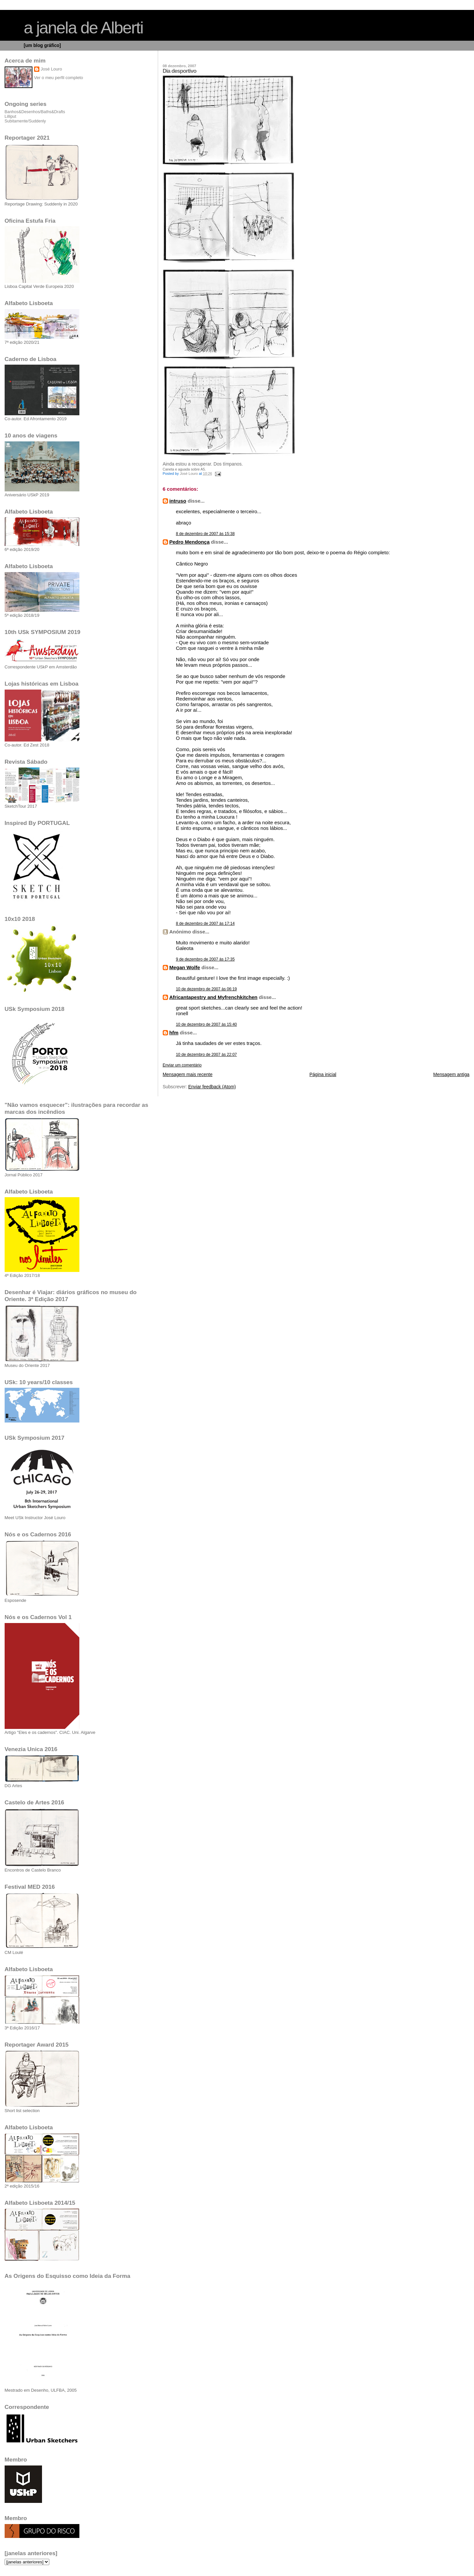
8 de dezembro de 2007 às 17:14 (205, 923)
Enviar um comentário (182, 1065)
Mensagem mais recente (188, 1074)
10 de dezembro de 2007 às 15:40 (206, 1024)
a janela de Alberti (83, 28)
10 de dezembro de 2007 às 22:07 (206, 1054)
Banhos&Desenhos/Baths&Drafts (35, 112)
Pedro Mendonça (189, 542)
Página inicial (323, 1074)
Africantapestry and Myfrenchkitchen (213, 997)
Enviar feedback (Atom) (212, 1086)
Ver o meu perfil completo (58, 77)
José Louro (51, 69)
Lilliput (10, 116)
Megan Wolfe (184, 967)
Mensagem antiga (451, 1074)
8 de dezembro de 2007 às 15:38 (205, 533)
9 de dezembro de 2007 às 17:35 (205, 959)
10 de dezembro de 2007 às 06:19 (206, 989)
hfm (174, 1032)
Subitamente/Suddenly (25, 121)
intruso (177, 501)
